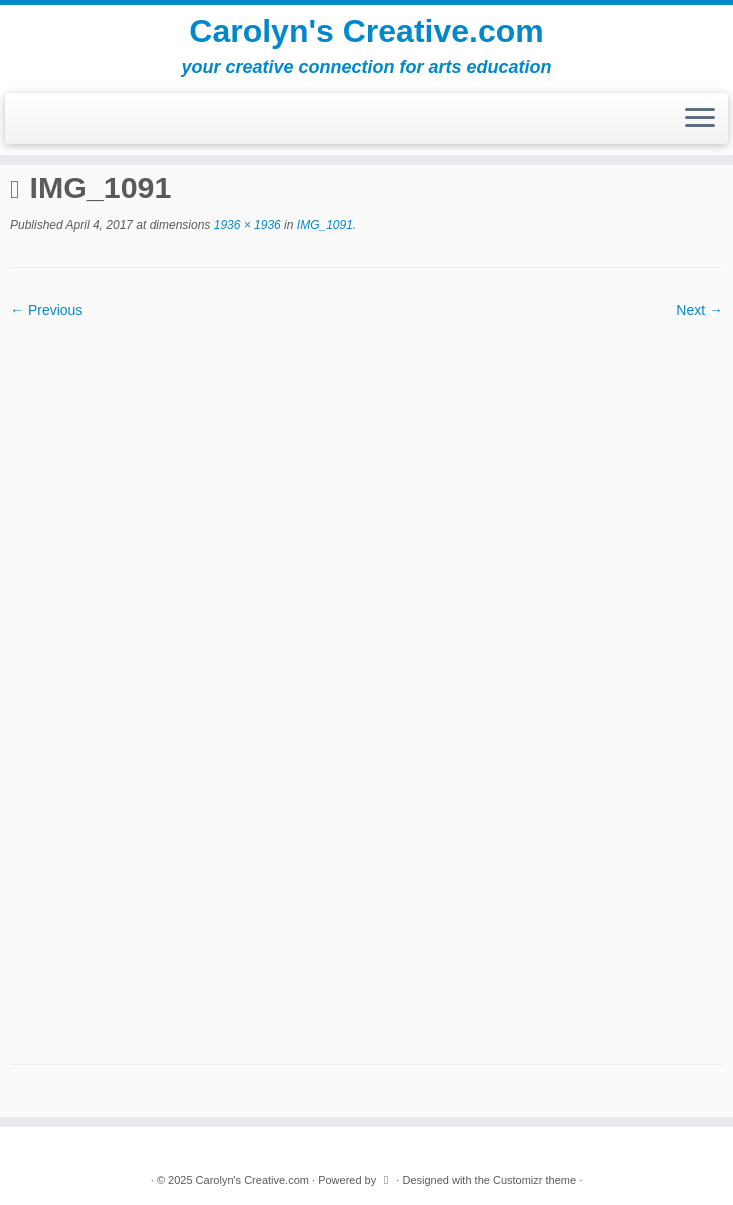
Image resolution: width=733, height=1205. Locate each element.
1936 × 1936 (245, 225)
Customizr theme (534, 1180)
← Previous (46, 310)
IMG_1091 (322, 225)
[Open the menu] (700, 119)
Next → (699, 310)
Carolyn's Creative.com (366, 31)
